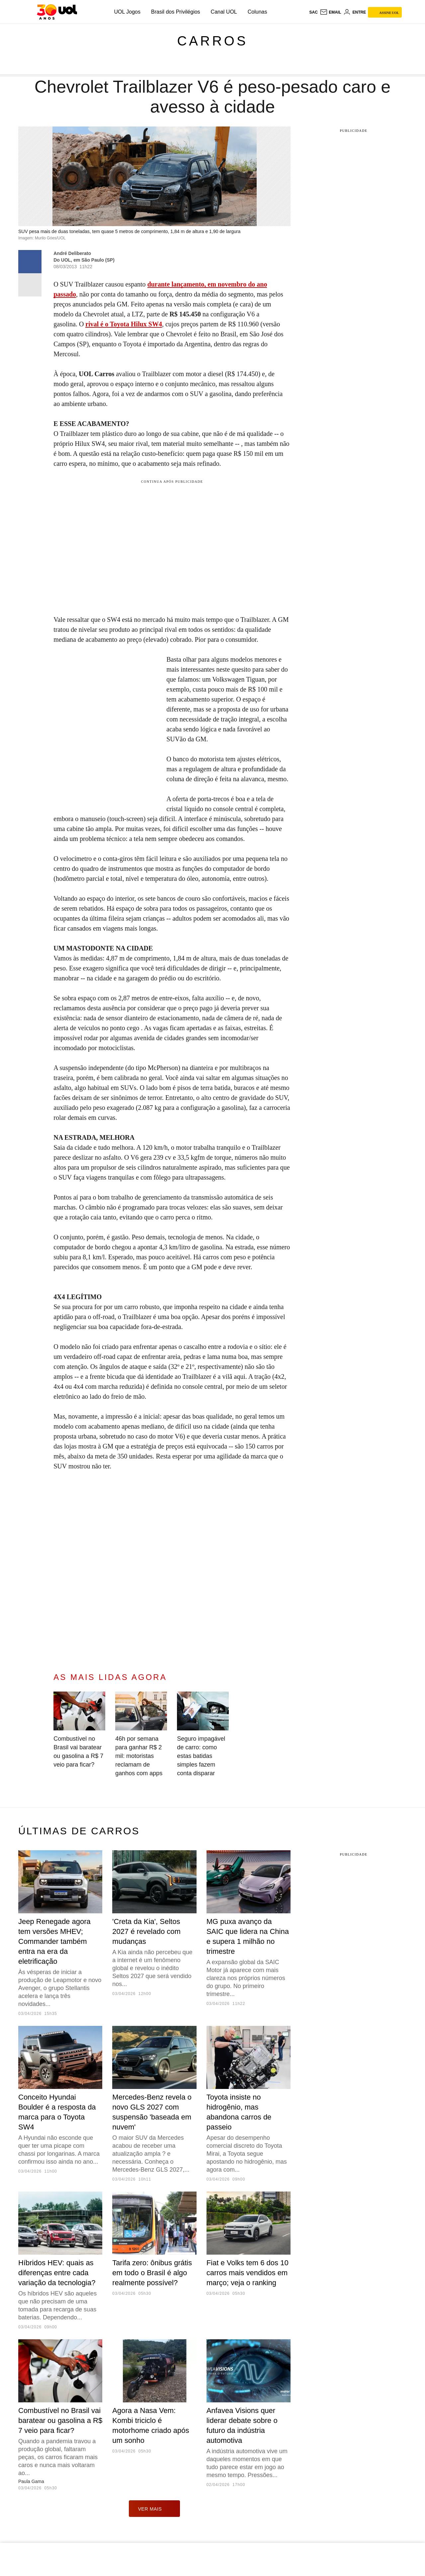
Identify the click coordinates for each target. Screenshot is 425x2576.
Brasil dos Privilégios (175, 12)
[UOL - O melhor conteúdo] (57, 12)
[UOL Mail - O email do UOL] (330, 12)
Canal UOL (224, 12)
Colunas (257, 12)
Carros (212, 41)
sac (313, 12)
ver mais (154, 2509)
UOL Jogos (127, 12)
